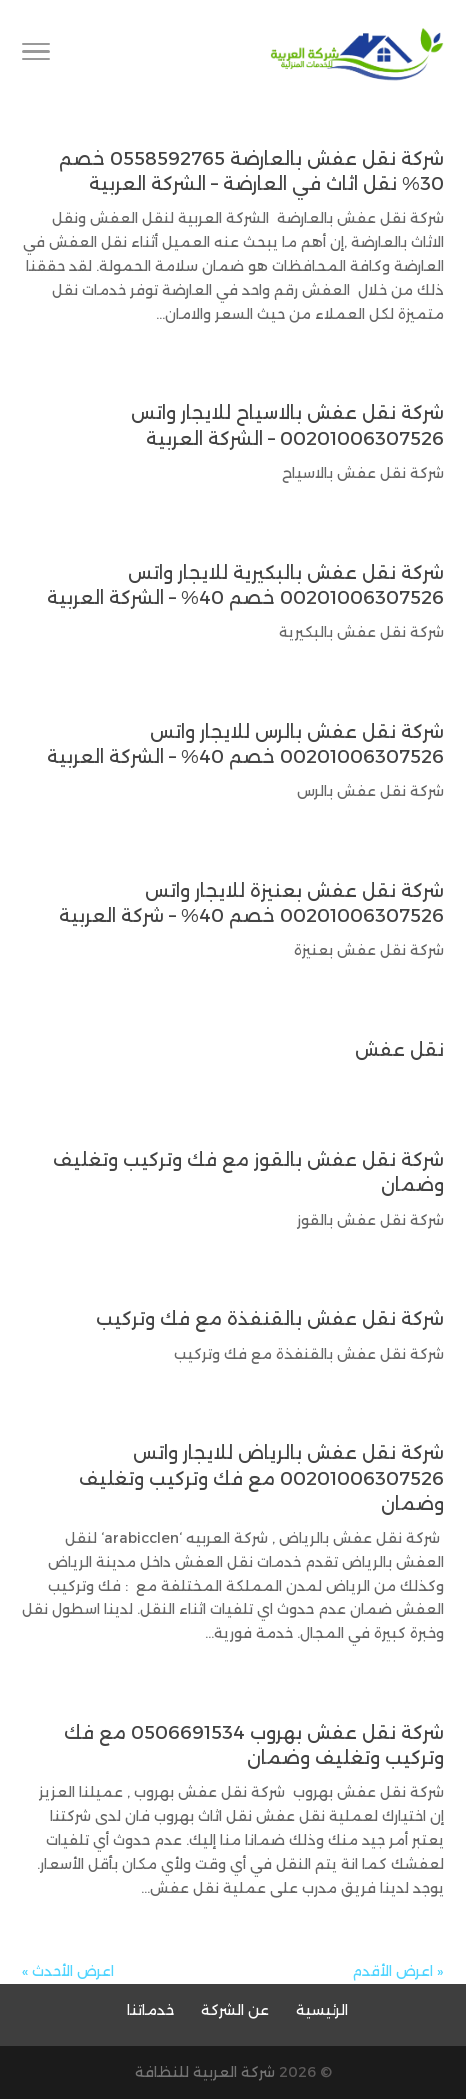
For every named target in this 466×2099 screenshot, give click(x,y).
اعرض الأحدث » (68, 1971)
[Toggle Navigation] (36, 55)
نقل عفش (399, 1050)
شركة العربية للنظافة (205, 2072)
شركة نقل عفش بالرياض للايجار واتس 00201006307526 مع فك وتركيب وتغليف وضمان (261, 1478)
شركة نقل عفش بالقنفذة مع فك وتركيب (270, 1319)
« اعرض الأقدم (398, 1971)
